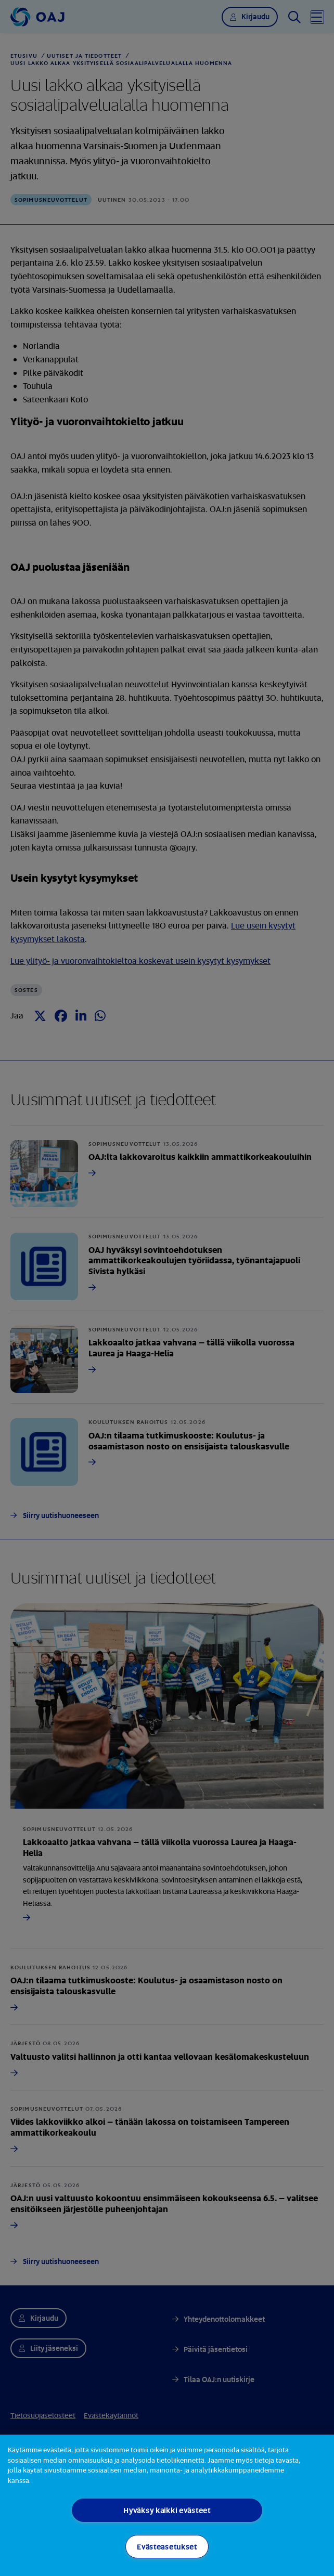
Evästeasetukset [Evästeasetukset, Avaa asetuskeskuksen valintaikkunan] (167, 2547)
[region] (167, 2505)
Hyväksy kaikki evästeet (167, 2510)
